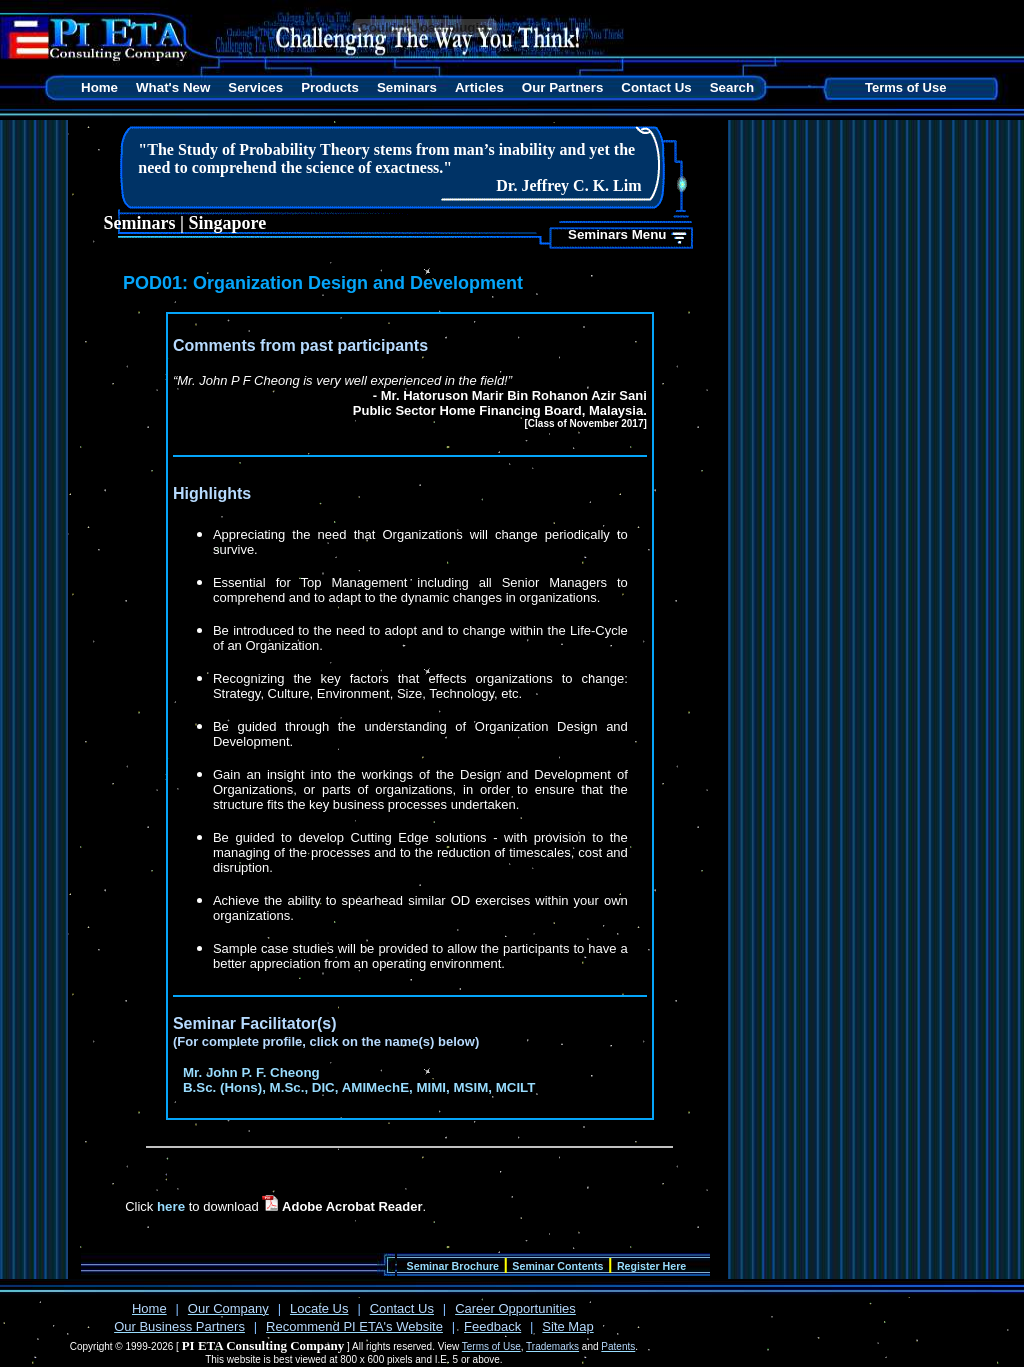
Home (99, 87)
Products (330, 87)
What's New (173, 87)
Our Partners (562, 87)
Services (255, 87)
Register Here (651, 1266)
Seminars (407, 87)
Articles (479, 87)
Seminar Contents (557, 1266)
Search (732, 87)
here (171, 1206)
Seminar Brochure (453, 1266)
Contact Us (656, 87)
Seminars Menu (617, 234)
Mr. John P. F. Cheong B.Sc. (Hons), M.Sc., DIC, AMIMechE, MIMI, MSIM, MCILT (359, 1080)
